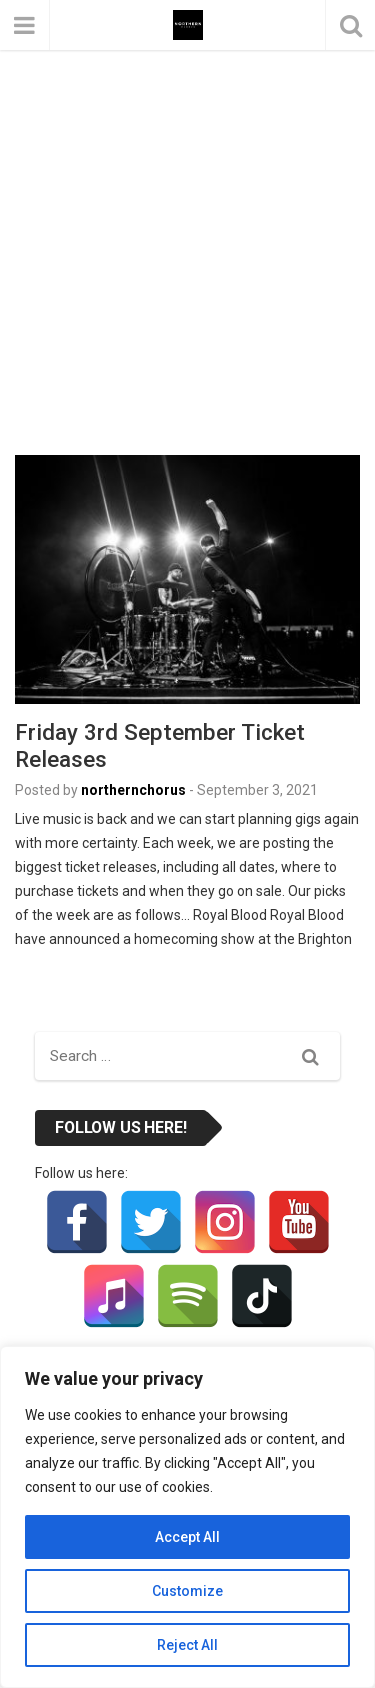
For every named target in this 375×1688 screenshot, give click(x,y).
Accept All (187, 1537)
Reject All (187, 1645)
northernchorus (133, 790)
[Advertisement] (187, 197)
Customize (187, 1591)
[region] (187, 1517)
